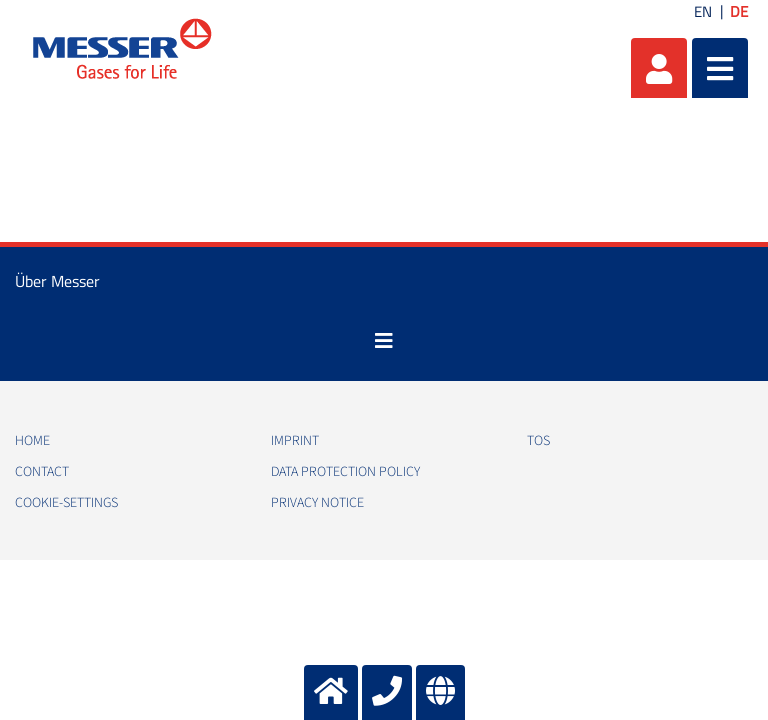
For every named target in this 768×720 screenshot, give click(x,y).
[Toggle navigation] (384, 341)
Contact (42, 472)
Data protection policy (345, 472)
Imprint (295, 441)
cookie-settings (66, 503)
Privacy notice (317, 503)
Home (32, 441)
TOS (538, 441)
